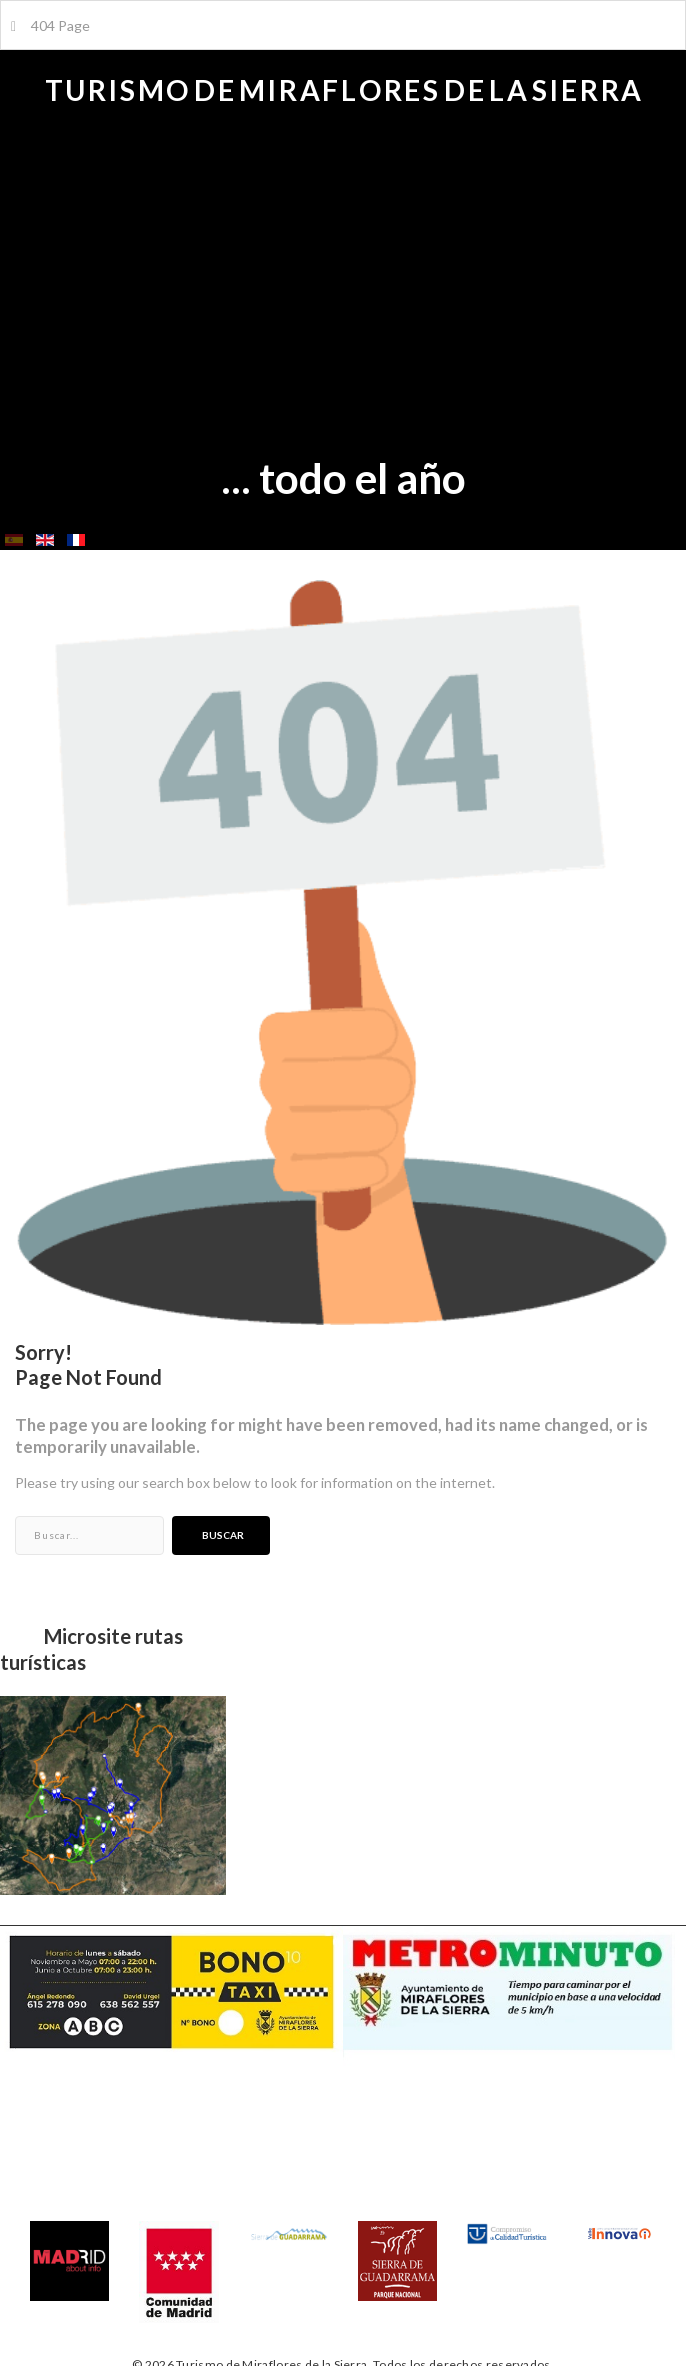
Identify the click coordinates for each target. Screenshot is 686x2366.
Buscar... (15, 1516)
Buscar (637, 565)
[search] (89, 1535)
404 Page (50, 25)
